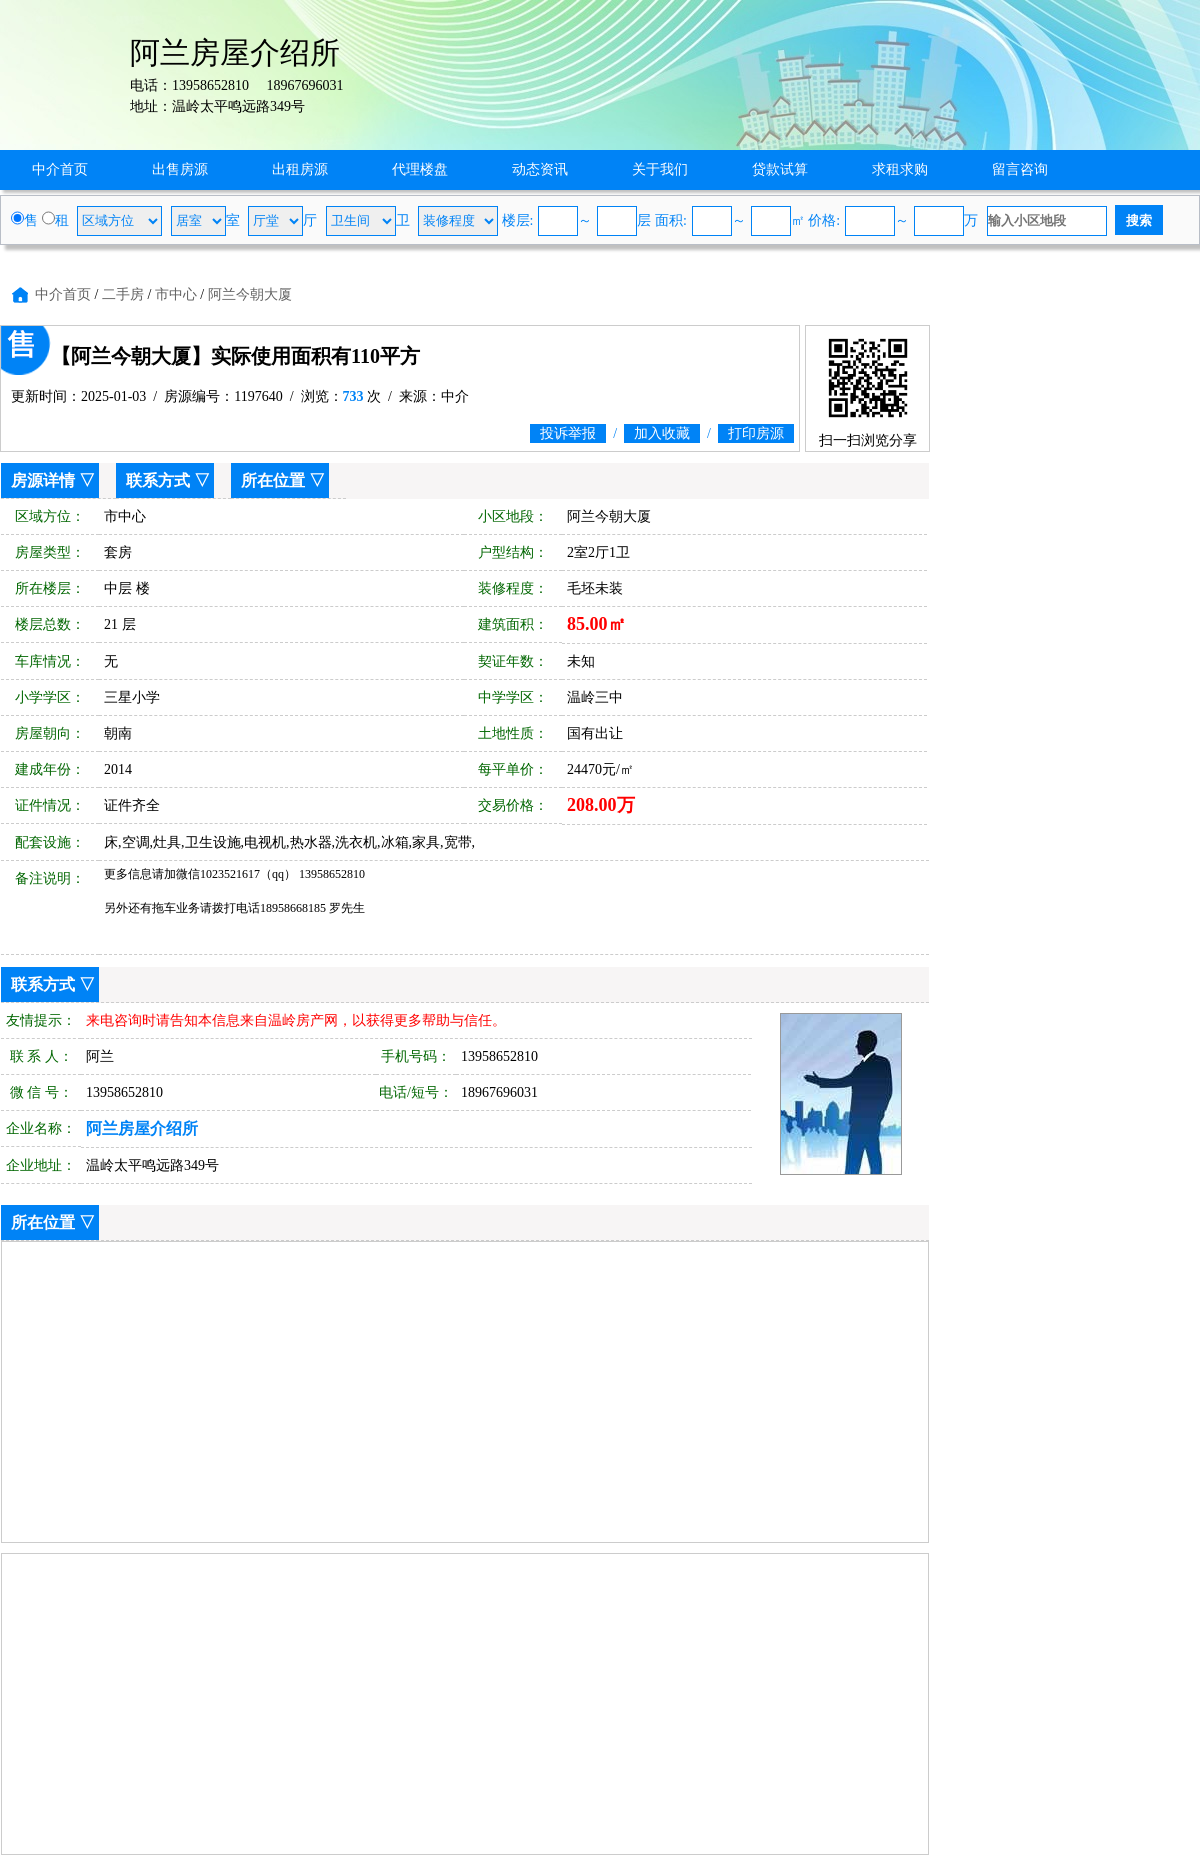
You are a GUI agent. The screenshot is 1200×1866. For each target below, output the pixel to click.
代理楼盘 (420, 169)
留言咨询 (1020, 169)
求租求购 (900, 169)
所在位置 (273, 480)
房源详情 (43, 480)
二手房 (123, 294)
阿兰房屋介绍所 (142, 1128)
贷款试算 (780, 169)
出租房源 (300, 169)
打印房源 (756, 433)
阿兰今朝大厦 (250, 294)
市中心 (176, 294)
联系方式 (158, 480)
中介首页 (60, 169)
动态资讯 (540, 169)
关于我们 (660, 169)
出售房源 (180, 169)
